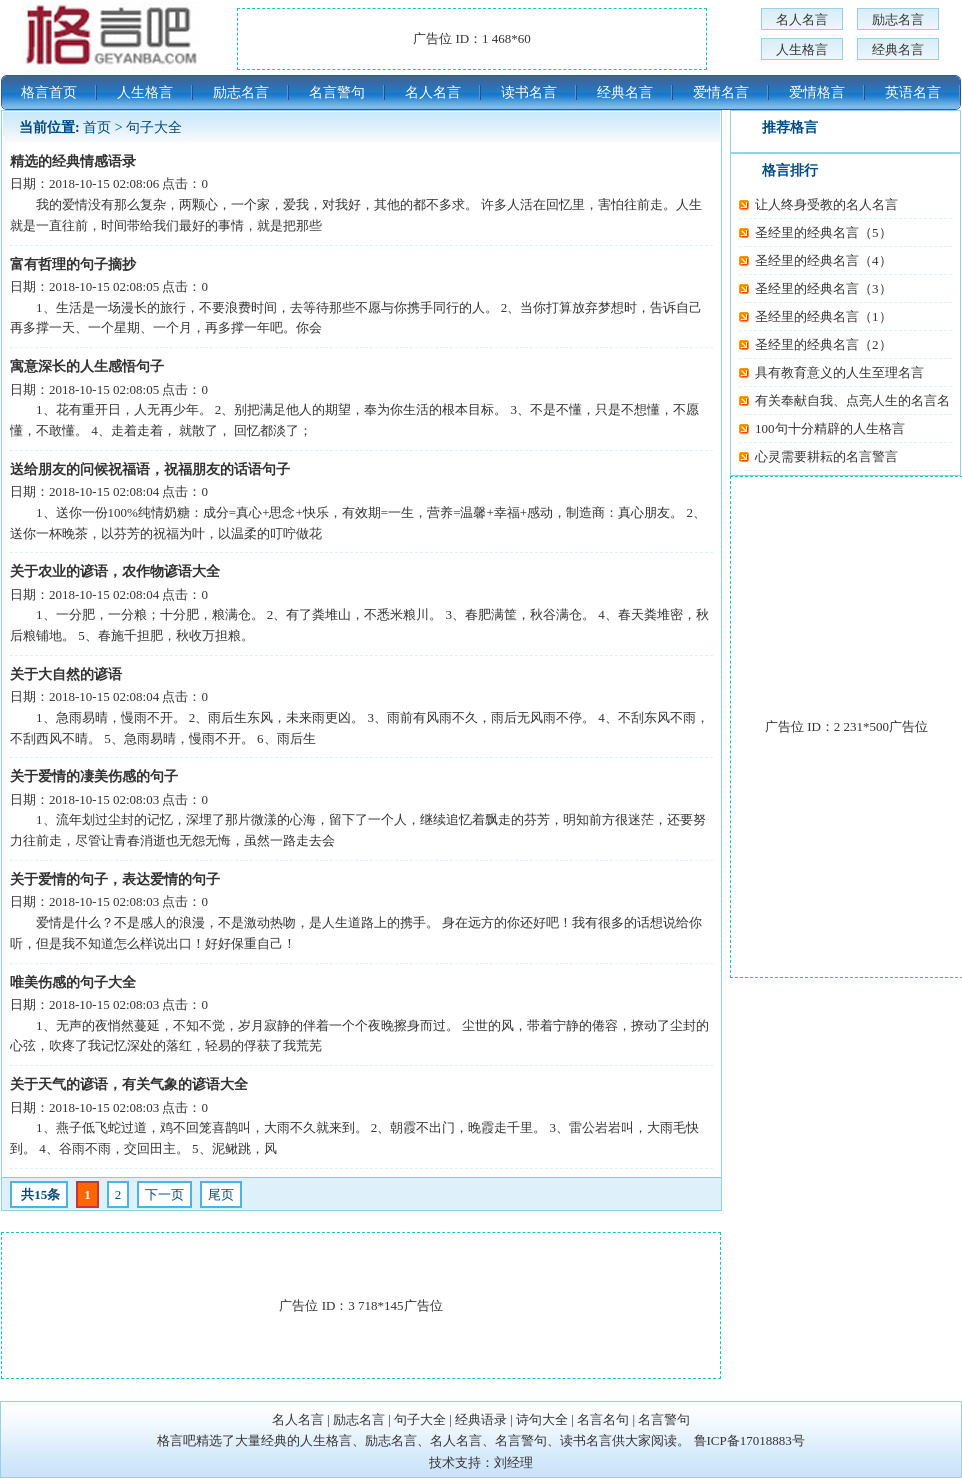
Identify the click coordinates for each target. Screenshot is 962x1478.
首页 (97, 127)
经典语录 (481, 1419)
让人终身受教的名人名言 (826, 204)
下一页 (164, 1194)
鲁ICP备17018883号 (749, 1440)
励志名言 (898, 19)
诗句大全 (542, 1419)
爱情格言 (817, 92)
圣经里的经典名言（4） (823, 260)
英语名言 (913, 92)
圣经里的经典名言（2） (823, 344)
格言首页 (49, 92)
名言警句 (337, 92)
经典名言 (898, 49)
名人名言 (802, 19)
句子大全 (154, 127)
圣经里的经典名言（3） (823, 288)
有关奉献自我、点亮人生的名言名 (852, 400)
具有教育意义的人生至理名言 (839, 372)
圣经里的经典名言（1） (823, 316)
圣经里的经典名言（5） (823, 232)
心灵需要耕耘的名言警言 (826, 456)
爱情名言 (721, 92)
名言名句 (603, 1419)
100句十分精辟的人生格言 (830, 428)
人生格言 (802, 49)
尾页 (221, 1194)
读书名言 (529, 92)
